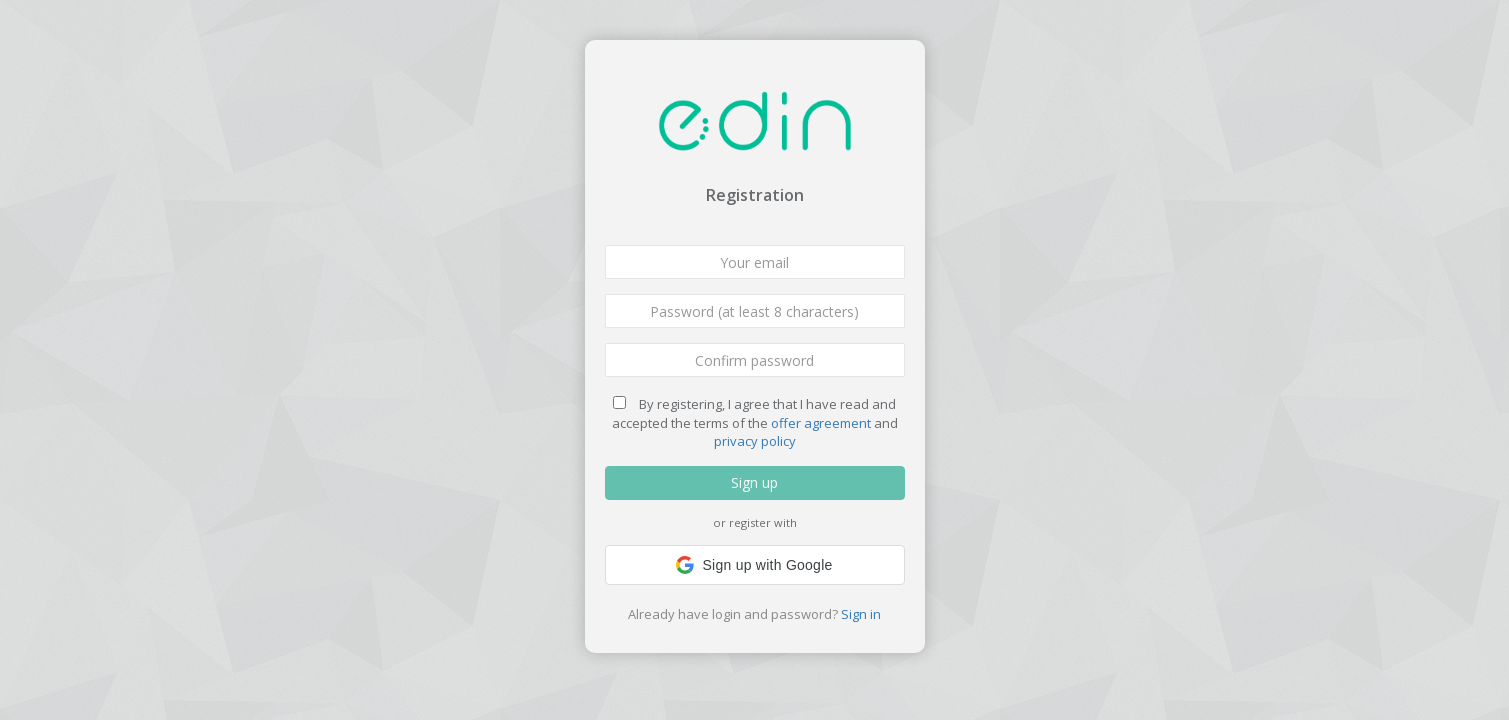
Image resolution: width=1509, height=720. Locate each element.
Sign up (754, 482)
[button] (755, 565)
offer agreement (821, 423)
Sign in (861, 614)
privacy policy (755, 441)
